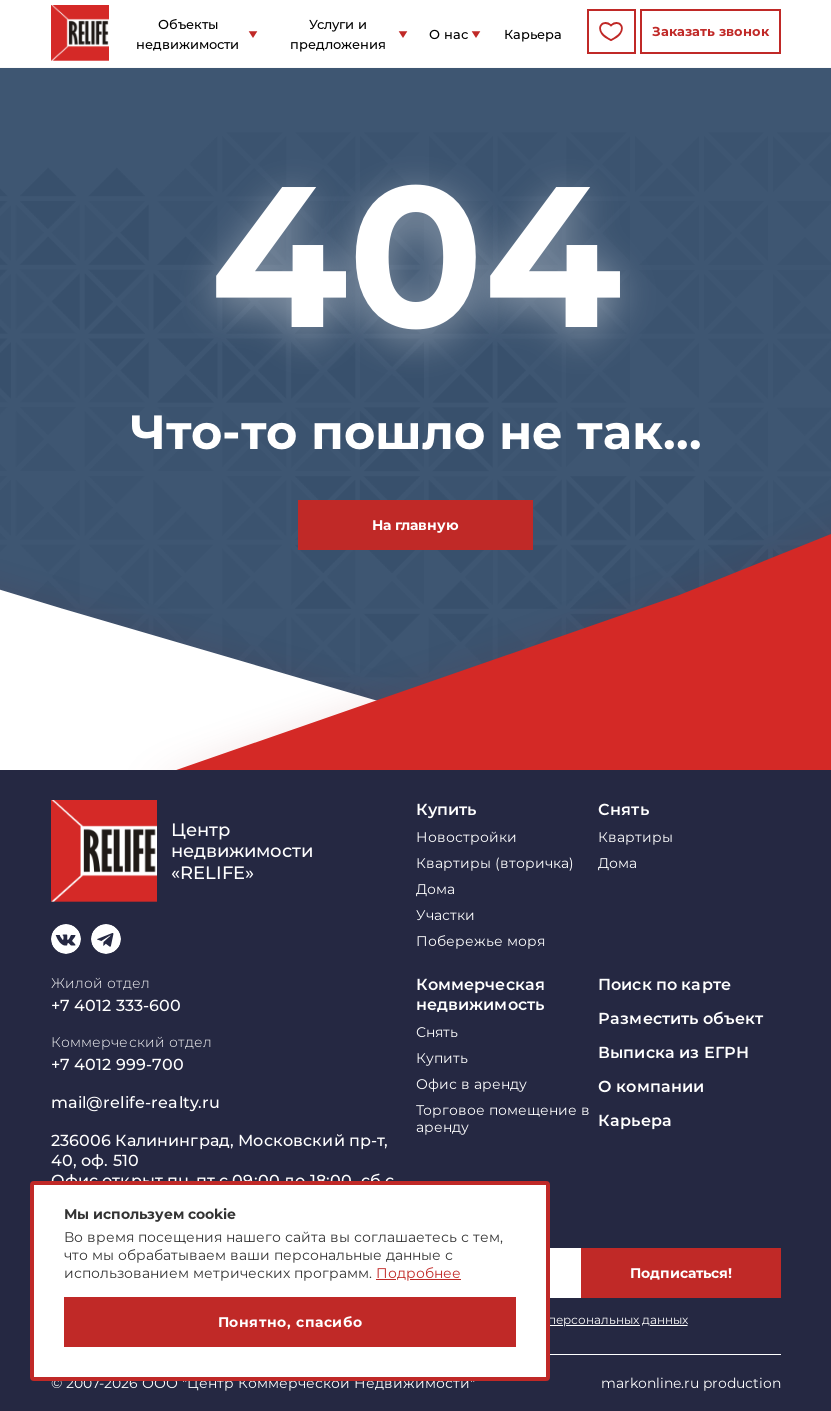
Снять (623, 809)
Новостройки (466, 837)
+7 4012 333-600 (116, 1005)
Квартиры (635, 837)
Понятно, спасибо (290, 1322)
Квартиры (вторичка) (495, 863)
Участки (445, 915)
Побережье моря (480, 941)
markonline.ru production (691, 1383)
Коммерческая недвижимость (481, 994)
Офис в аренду (471, 1084)
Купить (446, 809)
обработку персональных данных (583, 1319)
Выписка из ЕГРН (673, 1052)
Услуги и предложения (338, 34)
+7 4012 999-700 (118, 1064)
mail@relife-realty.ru (136, 1102)
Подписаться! (681, 1273)
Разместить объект (680, 1018)
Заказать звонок (710, 31)
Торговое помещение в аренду (503, 1119)
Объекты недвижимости (187, 34)
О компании (651, 1086)
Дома (435, 889)
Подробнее (418, 1273)
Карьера (533, 34)
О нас (448, 34)
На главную (415, 525)
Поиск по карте (664, 984)
